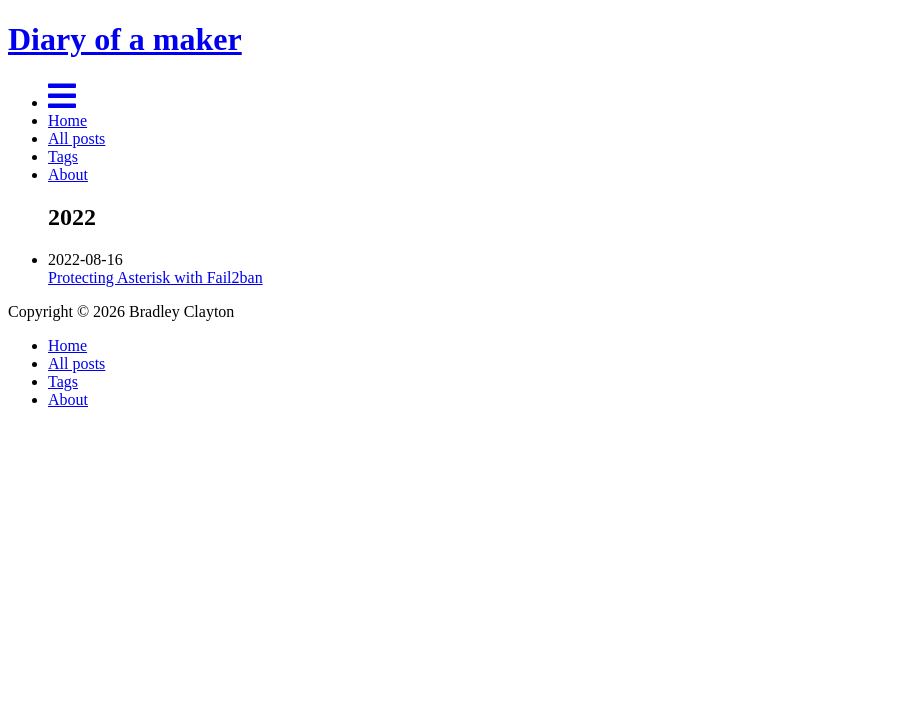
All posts (76, 138)
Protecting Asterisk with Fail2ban (155, 277)
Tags (63, 156)
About (68, 174)
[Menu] (62, 102)
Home (67, 120)
